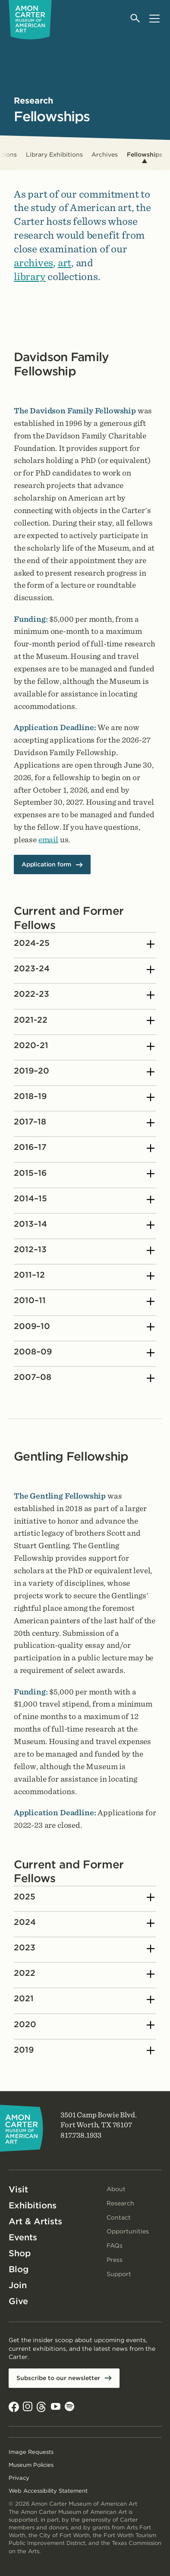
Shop (20, 2253)
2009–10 (84, 1327)
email (48, 839)
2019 (84, 2051)
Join (18, 2285)
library (29, 276)
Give (18, 2301)
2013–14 (84, 1225)
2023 (84, 1949)
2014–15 (84, 1200)
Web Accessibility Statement (48, 2491)
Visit (18, 2189)
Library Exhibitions (54, 154)
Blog (18, 2269)
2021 (84, 2000)
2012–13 (84, 1250)
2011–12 (84, 1276)
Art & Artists (35, 2221)
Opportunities (128, 2231)
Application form (46, 864)
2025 (84, 1898)
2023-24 (84, 970)
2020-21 (84, 1046)
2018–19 (84, 1097)
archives (33, 262)
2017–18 (84, 1123)
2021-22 (84, 1021)
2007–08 (84, 1378)
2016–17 (84, 1149)
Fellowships (144, 154)
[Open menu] (154, 18)
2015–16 (84, 1174)
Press (115, 2259)
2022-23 (84, 995)
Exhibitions (33, 2205)
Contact (119, 2217)
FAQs (115, 2245)
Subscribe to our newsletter (58, 2377)
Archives (104, 154)
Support (119, 2274)
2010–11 (84, 1302)
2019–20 (84, 1072)
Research (120, 2203)
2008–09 (84, 1353)
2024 (84, 1923)
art (64, 262)
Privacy (19, 2478)
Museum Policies (31, 2465)
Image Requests (31, 2452)
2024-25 (84, 944)
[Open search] (135, 18)
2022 (84, 1974)
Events (23, 2237)
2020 (84, 2025)
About (116, 2189)
